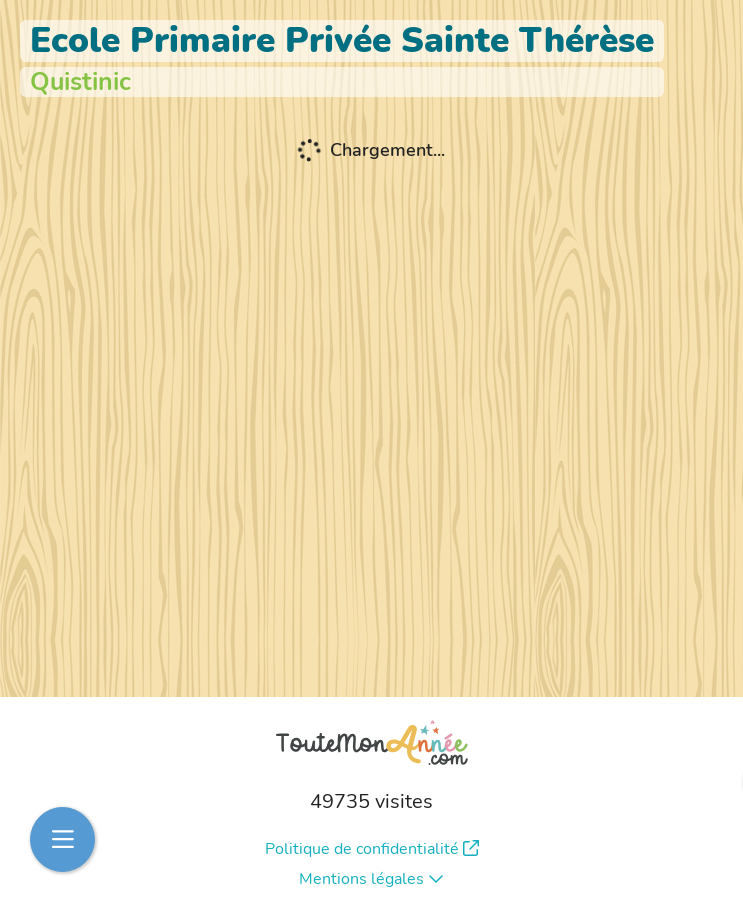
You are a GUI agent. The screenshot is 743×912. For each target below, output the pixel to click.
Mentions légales (371, 879)
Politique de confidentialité (372, 849)
